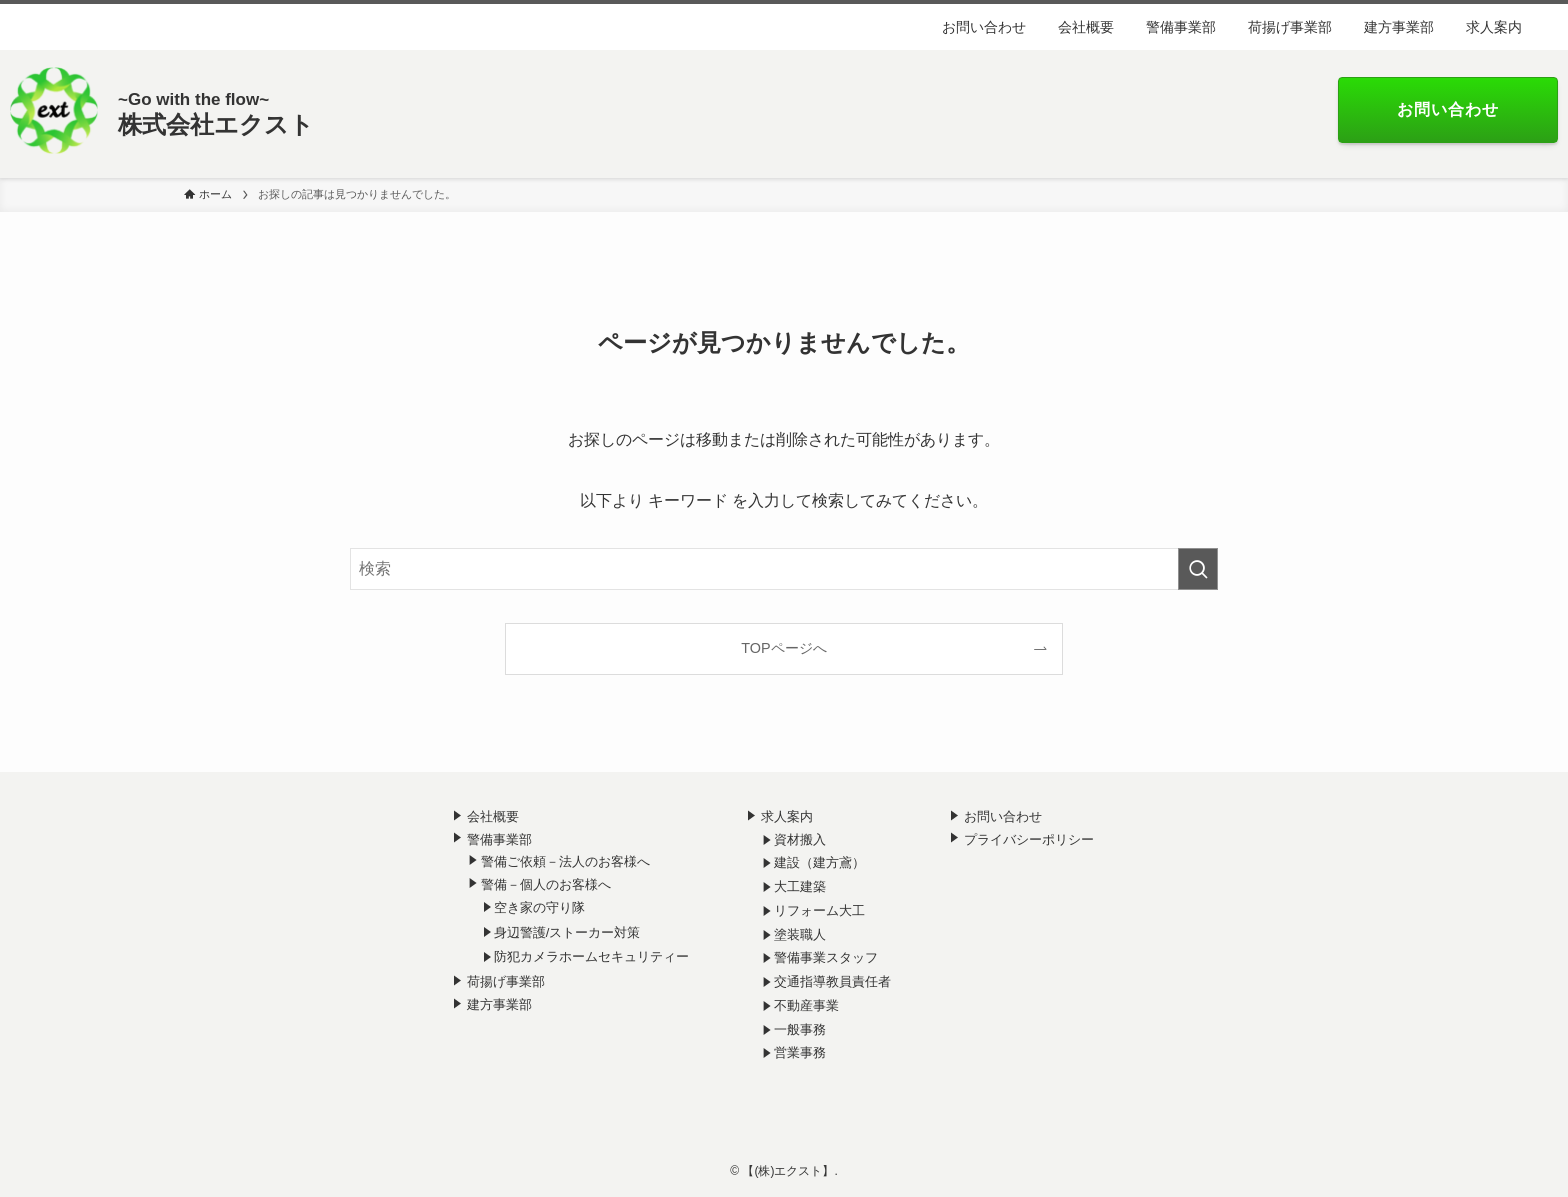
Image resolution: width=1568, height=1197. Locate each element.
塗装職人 (800, 934)
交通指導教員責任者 (832, 981)
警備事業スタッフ (826, 957)
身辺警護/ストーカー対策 (567, 932)
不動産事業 (806, 1005)
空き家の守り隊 (539, 907)
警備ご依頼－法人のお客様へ (565, 861)
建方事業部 (499, 1004)
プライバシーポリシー (1029, 839)
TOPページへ (783, 648)
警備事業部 (499, 839)
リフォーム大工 (819, 910)
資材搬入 (800, 839)
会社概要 (493, 816)
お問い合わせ (1003, 816)
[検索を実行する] (1198, 569)
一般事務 (800, 1029)
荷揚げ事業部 (506, 981)
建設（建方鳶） (819, 862)
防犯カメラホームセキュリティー (591, 956)
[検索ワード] (784, 569)
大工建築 (800, 886)
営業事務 (800, 1052)
